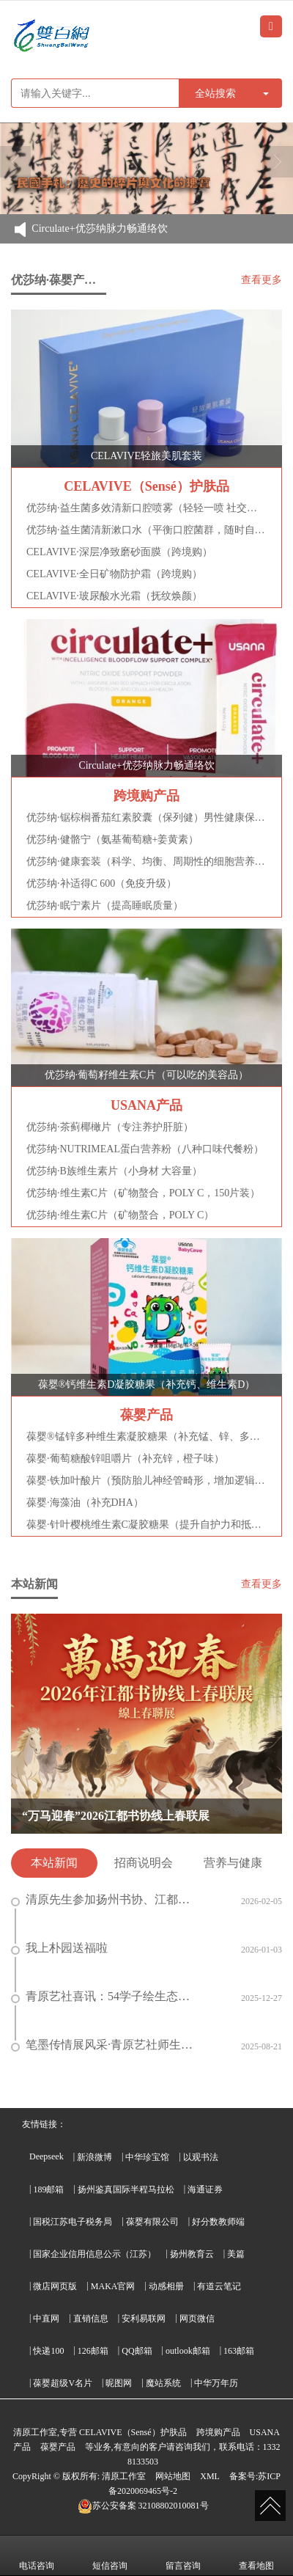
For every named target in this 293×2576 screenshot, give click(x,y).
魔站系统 (163, 2383)
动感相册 (166, 2286)
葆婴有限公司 (152, 2222)
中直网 (46, 2318)
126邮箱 (93, 2351)
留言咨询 (183, 2555)
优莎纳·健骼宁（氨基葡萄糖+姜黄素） (112, 839)
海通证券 (205, 2189)
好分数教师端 (218, 2222)
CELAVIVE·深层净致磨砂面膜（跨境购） (119, 551)
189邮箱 (48, 2189)
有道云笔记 (219, 2286)
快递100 (48, 2351)
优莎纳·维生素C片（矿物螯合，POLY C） (120, 1215)
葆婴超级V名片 (62, 2383)
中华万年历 (216, 2383)
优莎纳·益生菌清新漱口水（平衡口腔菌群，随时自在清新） (146, 529)
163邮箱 (238, 2351)
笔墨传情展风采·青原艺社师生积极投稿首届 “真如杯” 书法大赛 (106, 2045)
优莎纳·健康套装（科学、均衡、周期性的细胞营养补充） (146, 861)
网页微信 (197, 2318)
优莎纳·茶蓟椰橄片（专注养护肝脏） (109, 1127)
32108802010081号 (143, 2505)
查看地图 (256, 2555)
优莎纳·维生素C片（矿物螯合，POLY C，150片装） (143, 1193)
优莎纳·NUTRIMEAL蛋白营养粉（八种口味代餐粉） (145, 1149)
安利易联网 (144, 2318)
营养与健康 (233, 1862)
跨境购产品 (218, 2432)
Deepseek (46, 2156)
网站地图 (172, 2476)
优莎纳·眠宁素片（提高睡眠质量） (104, 905)
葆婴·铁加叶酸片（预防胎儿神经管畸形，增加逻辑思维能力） (146, 1480)
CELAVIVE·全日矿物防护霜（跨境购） (114, 573)
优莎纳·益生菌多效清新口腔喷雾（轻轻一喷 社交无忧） (146, 507)
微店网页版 (55, 2286)
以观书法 (200, 2157)
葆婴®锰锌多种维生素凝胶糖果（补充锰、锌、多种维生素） (146, 1436)
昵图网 (118, 2383)
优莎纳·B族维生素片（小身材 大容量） (114, 1171)
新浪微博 (94, 2157)
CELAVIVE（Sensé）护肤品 (132, 2432)
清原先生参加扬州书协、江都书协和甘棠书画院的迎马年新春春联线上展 (106, 1899)
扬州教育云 (192, 2254)
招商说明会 (143, 1862)
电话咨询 (36, 2555)
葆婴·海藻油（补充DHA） (85, 1502)
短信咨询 (109, 2555)
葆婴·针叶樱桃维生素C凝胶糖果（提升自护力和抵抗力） (146, 1524)
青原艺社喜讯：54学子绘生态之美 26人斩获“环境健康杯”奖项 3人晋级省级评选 (106, 1996)
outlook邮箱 (188, 2351)
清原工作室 (124, 2476)
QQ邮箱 (137, 2351)
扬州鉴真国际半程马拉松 (126, 2189)
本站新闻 (54, 1862)
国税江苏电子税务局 (72, 2222)
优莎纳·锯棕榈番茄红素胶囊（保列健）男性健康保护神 (146, 817)
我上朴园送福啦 (59, 1948)
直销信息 (90, 2318)
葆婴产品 (57, 2447)
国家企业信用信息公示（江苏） (94, 2254)
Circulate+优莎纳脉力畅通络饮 (99, 229)
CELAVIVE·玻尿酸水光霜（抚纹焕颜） (114, 595)
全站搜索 (215, 93)
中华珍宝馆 (147, 2157)
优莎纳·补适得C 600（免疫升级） (101, 883)
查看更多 (261, 279)
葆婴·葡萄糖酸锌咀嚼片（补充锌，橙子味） (125, 1458)
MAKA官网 (113, 2286)
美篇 (236, 2254)
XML (210, 2476)
